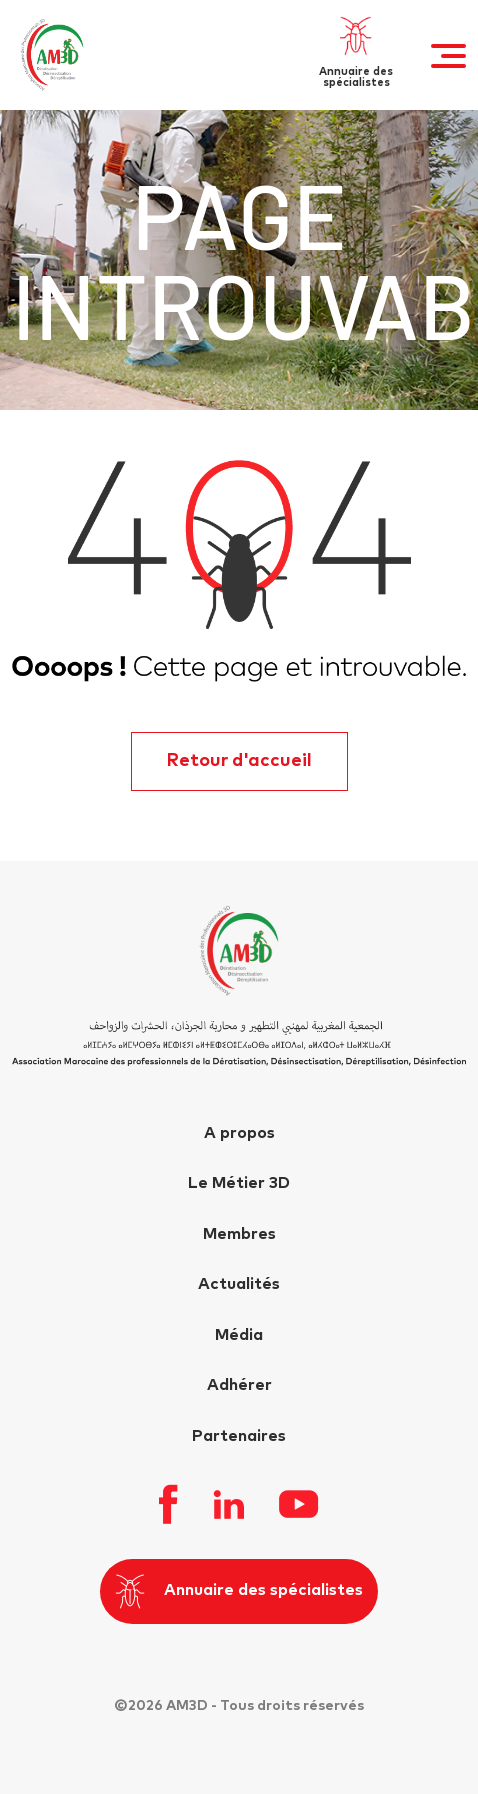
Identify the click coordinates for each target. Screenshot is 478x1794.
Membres (239, 1234)
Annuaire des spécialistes (239, 1591)
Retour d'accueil (239, 761)
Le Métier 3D (239, 1183)
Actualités (239, 1284)
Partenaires (239, 1436)
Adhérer (239, 1385)
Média (239, 1335)
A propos (239, 1133)
